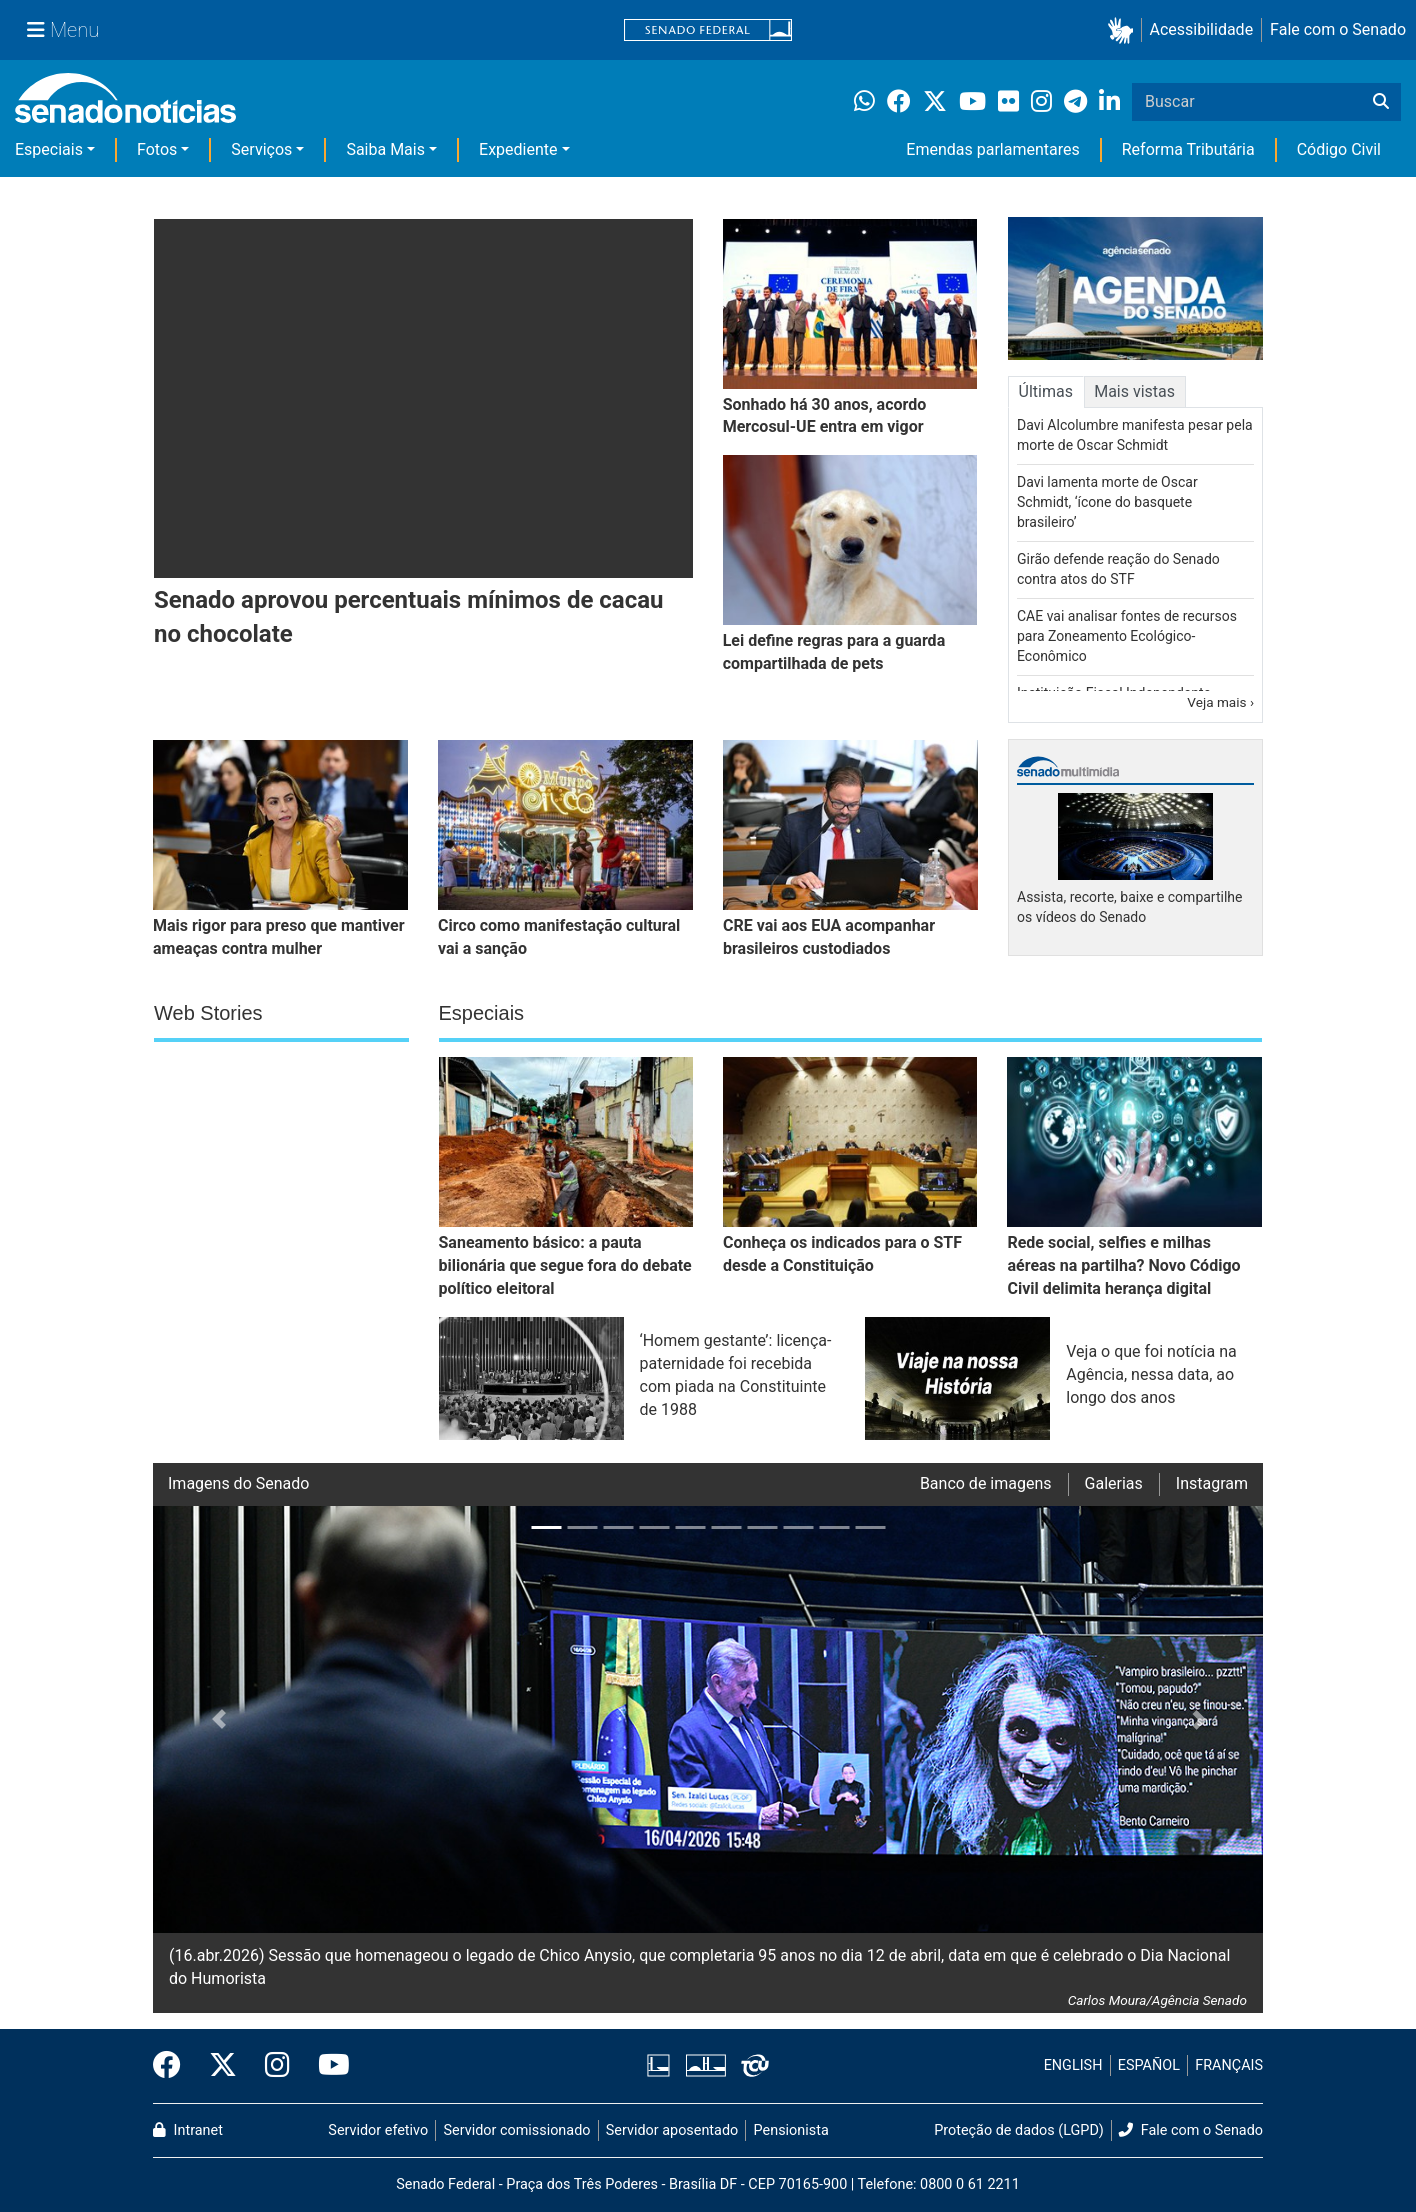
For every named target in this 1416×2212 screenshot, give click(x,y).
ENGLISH (1073, 2065)
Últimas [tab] (1046, 391)
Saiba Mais (385, 149)
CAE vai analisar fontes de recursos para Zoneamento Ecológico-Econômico (1127, 636)
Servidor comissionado (517, 2130)
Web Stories (208, 1013)
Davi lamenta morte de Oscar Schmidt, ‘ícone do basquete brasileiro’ (1107, 502)
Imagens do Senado (238, 1483)
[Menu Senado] (63, 30)
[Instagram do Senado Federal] (277, 2066)
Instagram (1212, 1483)
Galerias (1114, 1483)
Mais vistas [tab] (1134, 391)
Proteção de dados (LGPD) (1019, 2130)
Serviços (261, 149)
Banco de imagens (986, 1483)
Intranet (188, 2130)
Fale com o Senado (1338, 29)
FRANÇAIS (1229, 2065)
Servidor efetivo (378, 2130)
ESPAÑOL (1149, 2065)
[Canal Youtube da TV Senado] (327, 2066)
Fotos (157, 149)
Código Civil (1339, 149)
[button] (1124, 30)
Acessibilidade (1202, 29)
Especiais (49, 149)
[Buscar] (1381, 102)
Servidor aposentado (672, 2130)
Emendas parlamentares (992, 149)
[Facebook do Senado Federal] (174, 2066)
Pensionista (791, 2130)
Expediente (518, 149)
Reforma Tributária (1188, 149)
